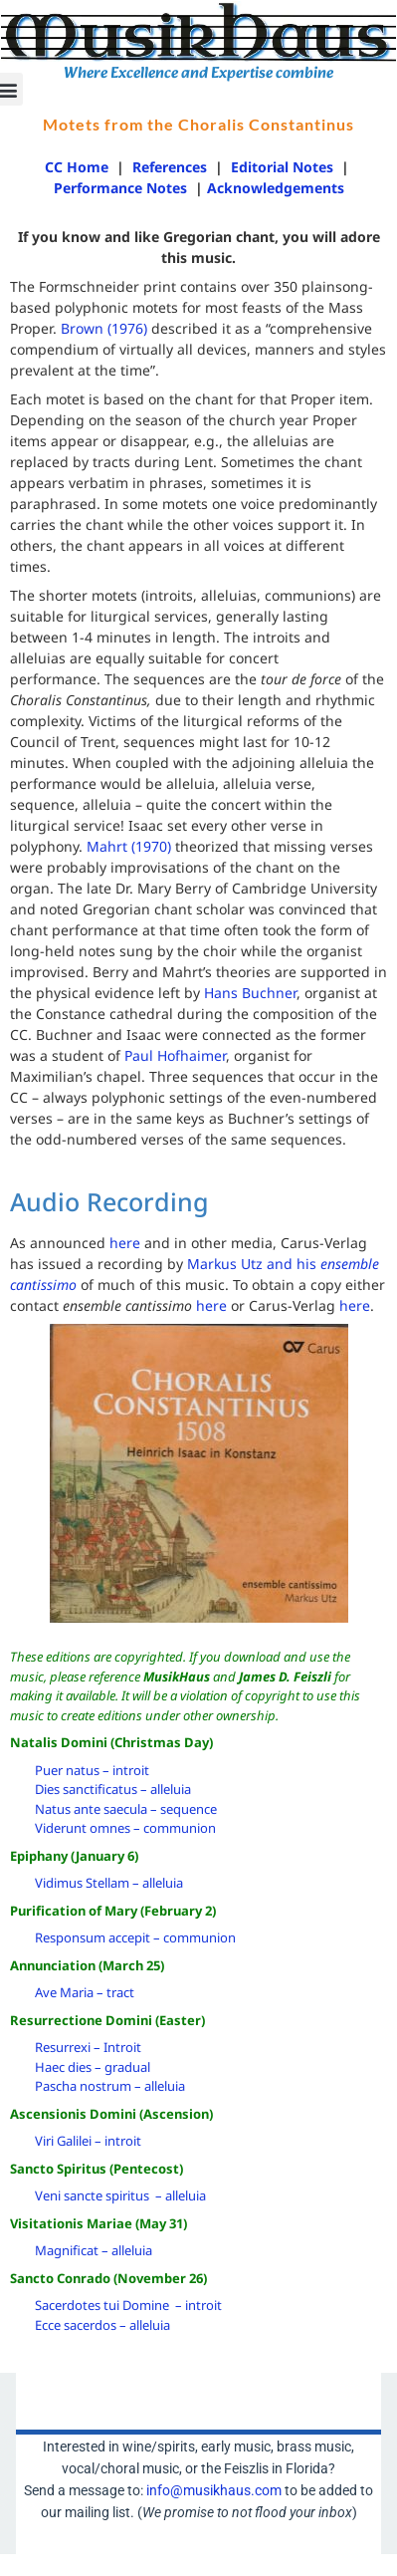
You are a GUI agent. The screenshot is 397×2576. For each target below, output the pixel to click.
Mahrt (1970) (129, 846)
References (169, 166)
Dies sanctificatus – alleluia (113, 1789)
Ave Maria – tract (84, 1992)
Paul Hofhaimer (175, 1055)
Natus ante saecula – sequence (126, 1809)
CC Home (76, 166)
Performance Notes (122, 187)
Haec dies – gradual (92, 2067)
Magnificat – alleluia (93, 2250)
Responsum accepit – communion (135, 1937)
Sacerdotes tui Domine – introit (128, 2305)
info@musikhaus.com (214, 2490)
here (124, 1242)
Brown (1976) (106, 328)
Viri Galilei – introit (88, 2141)
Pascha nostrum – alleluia (110, 2086)
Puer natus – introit (92, 1770)
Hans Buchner (250, 992)
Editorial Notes (282, 166)
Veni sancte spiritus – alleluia (120, 2195)
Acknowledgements (275, 187)
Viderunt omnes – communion (125, 1828)
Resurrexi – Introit (88, 2047)
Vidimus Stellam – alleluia (109, 1883)
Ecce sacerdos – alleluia (102, 2325)
